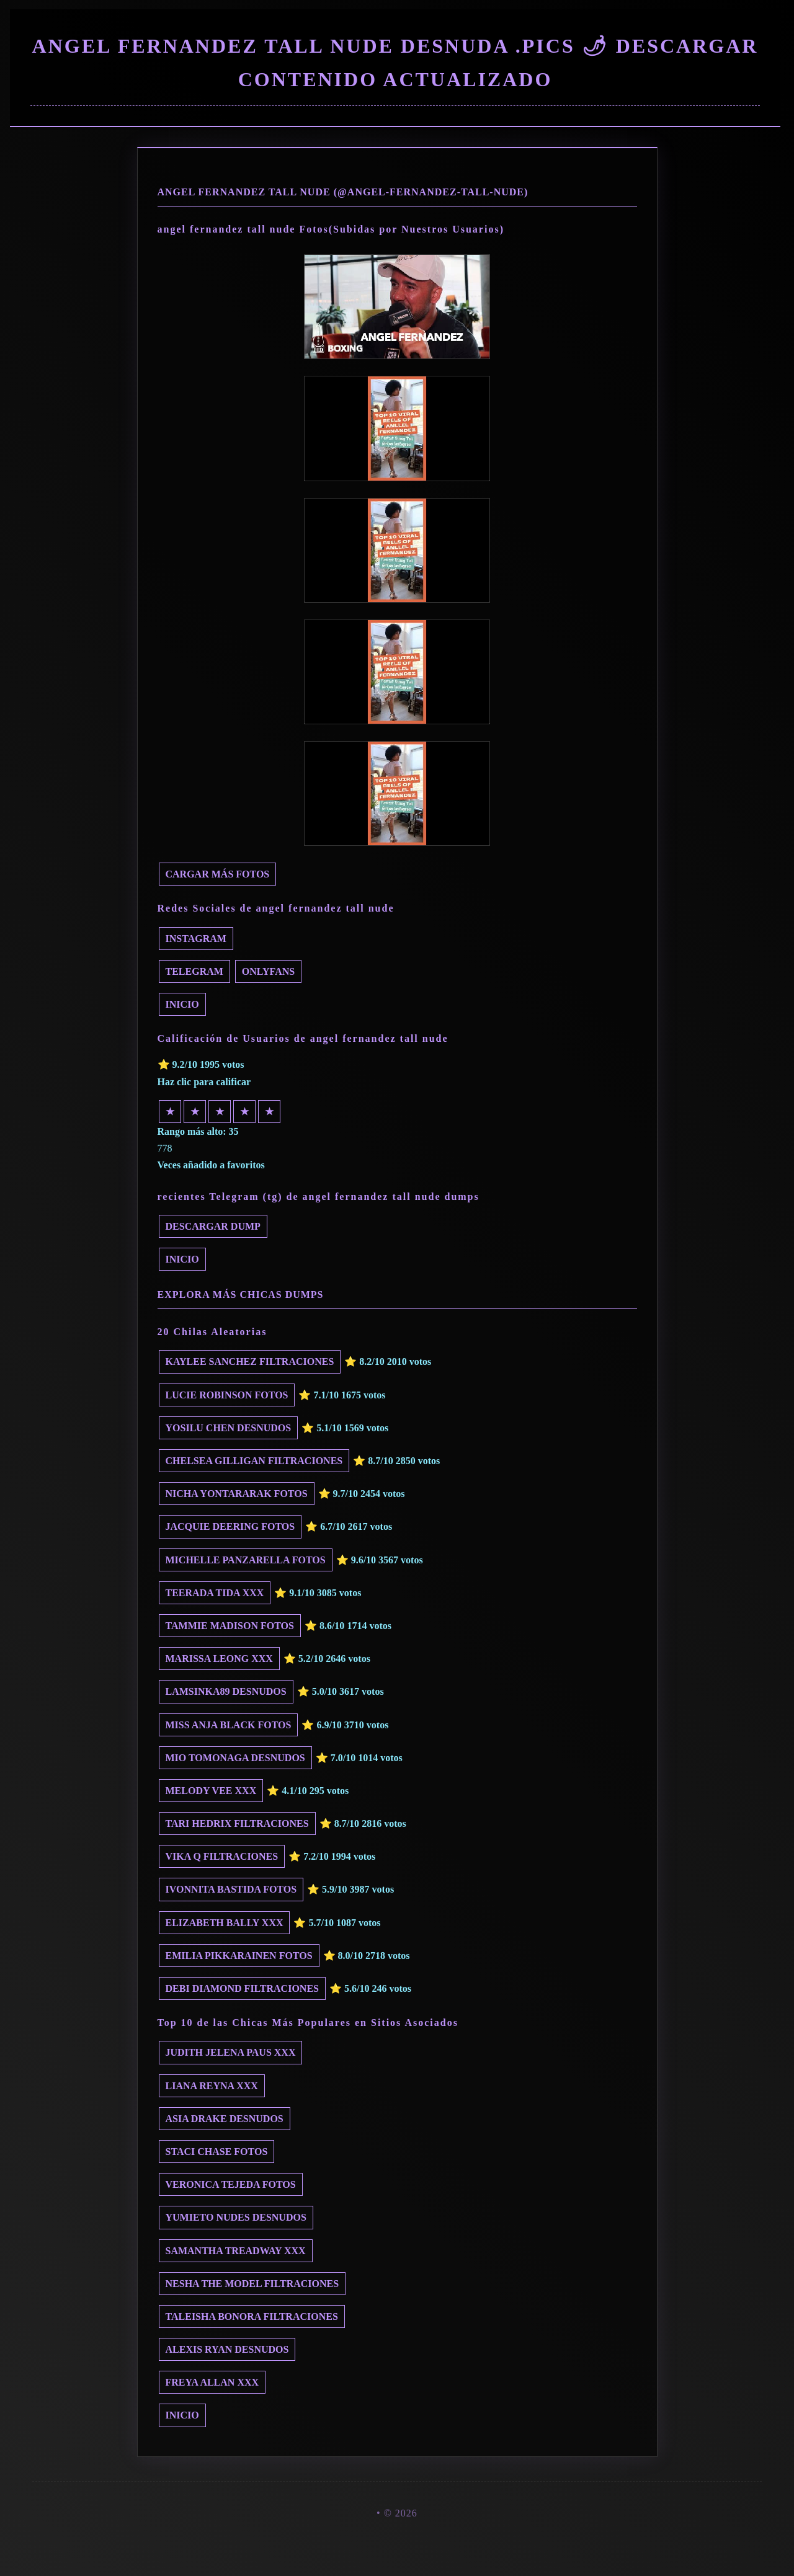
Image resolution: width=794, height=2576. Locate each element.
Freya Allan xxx (212, 2382)
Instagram (196, 938)
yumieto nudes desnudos (236, 2217)
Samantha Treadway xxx (236, 2250)
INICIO (182, 1004)
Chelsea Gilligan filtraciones (254, 1460)
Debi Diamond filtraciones (242, 1988)
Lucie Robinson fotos (227, 1395)
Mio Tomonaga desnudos (235, 1757)
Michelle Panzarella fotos (246, 1560)
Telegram (194, 971)
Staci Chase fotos (217, 2151)
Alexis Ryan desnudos (227, 2349)
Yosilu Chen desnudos (229, 1428)
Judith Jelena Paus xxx (231, 2052)
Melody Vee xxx (211, 1790)
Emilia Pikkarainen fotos (239, 1955)
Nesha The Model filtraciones (252, 2283)
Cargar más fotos (218, 874)
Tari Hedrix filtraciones (237, 1823)
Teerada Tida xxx (215, 1593)
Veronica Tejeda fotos (231, 2184)
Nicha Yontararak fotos (237, 1493)
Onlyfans (268, 971)
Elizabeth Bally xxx (224, 1922)
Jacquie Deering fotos (230, 1526)
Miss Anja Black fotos (229, 1725)
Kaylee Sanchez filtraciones (250, 1361)
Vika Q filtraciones (222, 1856)
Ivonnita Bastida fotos (231, 1889)
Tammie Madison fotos (230, 1625)
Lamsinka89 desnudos (226, 1691)
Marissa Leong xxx (219, 1658)
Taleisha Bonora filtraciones (252, 2316)
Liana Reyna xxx (212, 2086)
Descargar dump (213, 1226)
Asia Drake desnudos (224, 2118)
